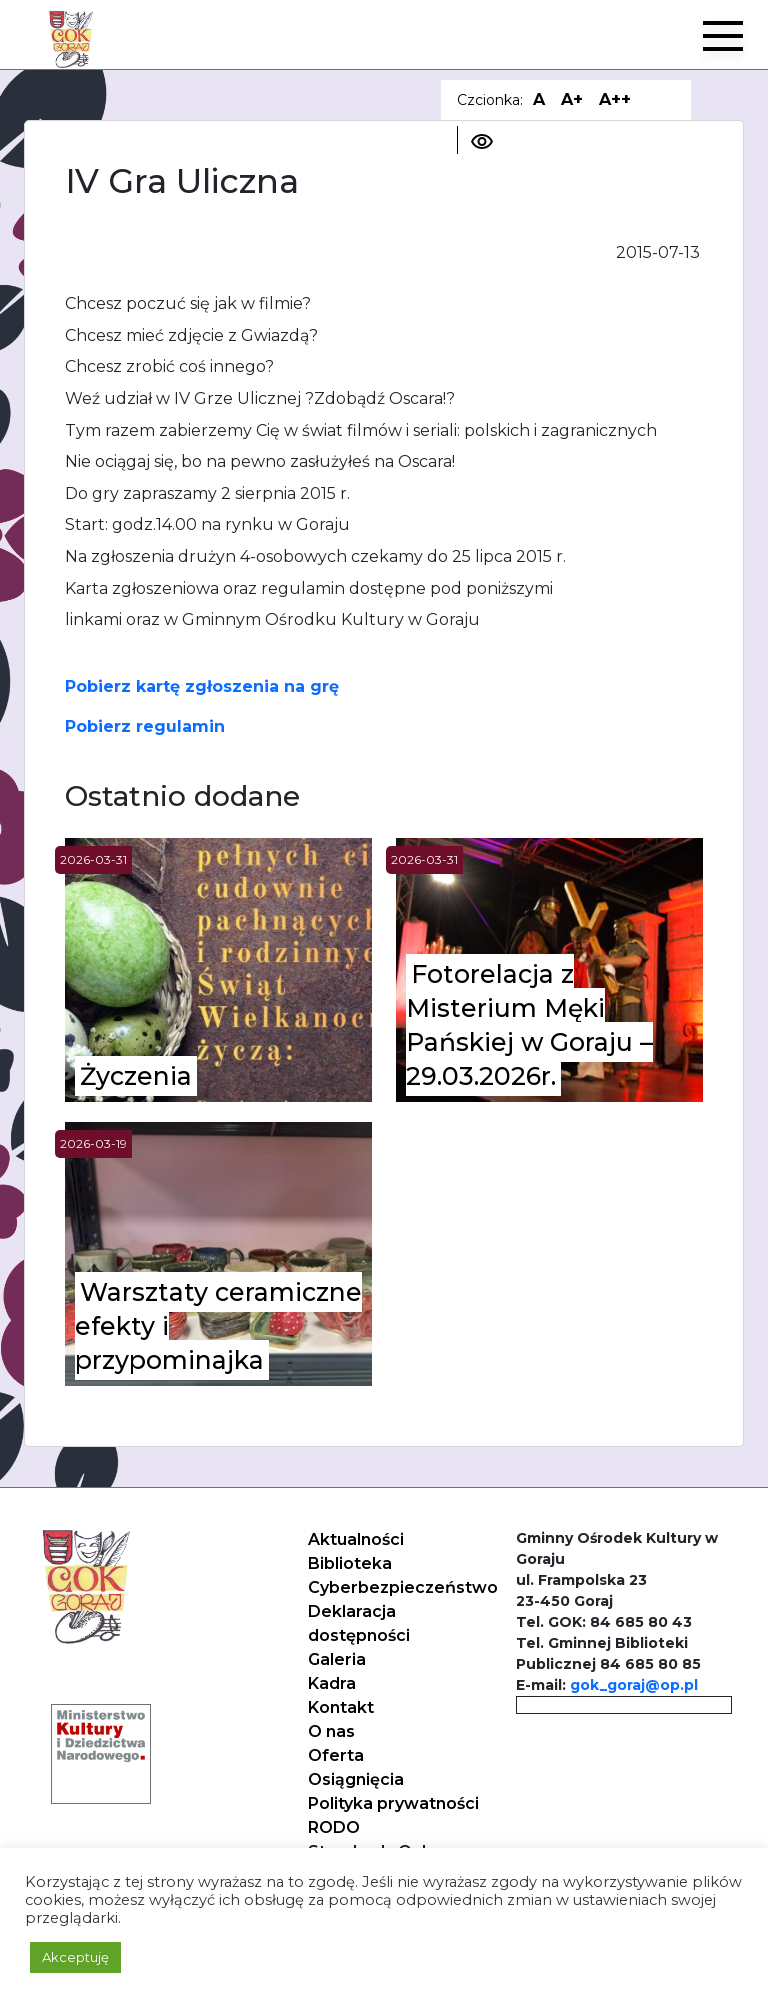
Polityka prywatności (393, 1803)
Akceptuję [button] (75, 1957)
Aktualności (356, 1539)
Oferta (336, 1755)
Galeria (337, 1659)
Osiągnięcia (356, 1779)
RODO (334, 1827)
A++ (615, 99)
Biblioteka (350, 1563)
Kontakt (341, 1707)
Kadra (332, 1683)
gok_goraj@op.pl (634, 1685)
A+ (572, 99)
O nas (331, 1731)
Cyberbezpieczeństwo (403, 1587)
